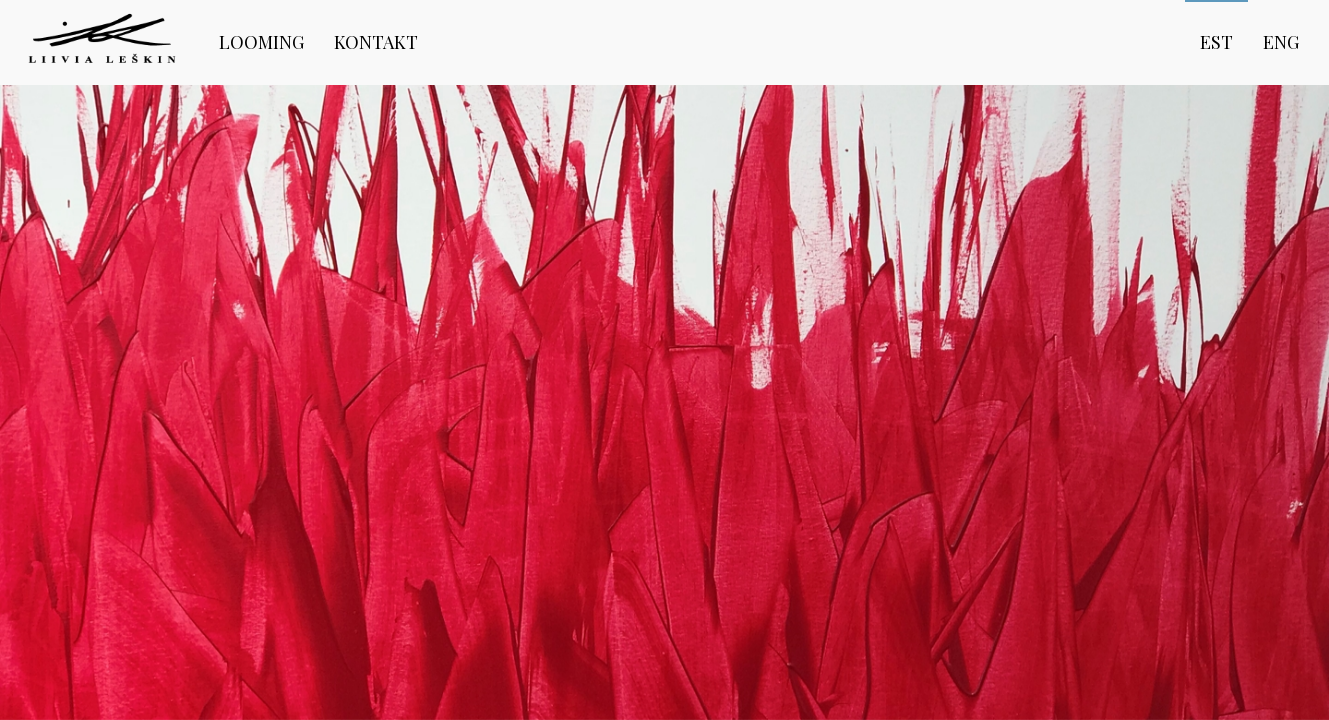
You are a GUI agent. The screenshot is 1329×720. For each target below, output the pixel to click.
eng (1281, 42)
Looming (261, 42)
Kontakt (376, 42)
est (1216, 42)
